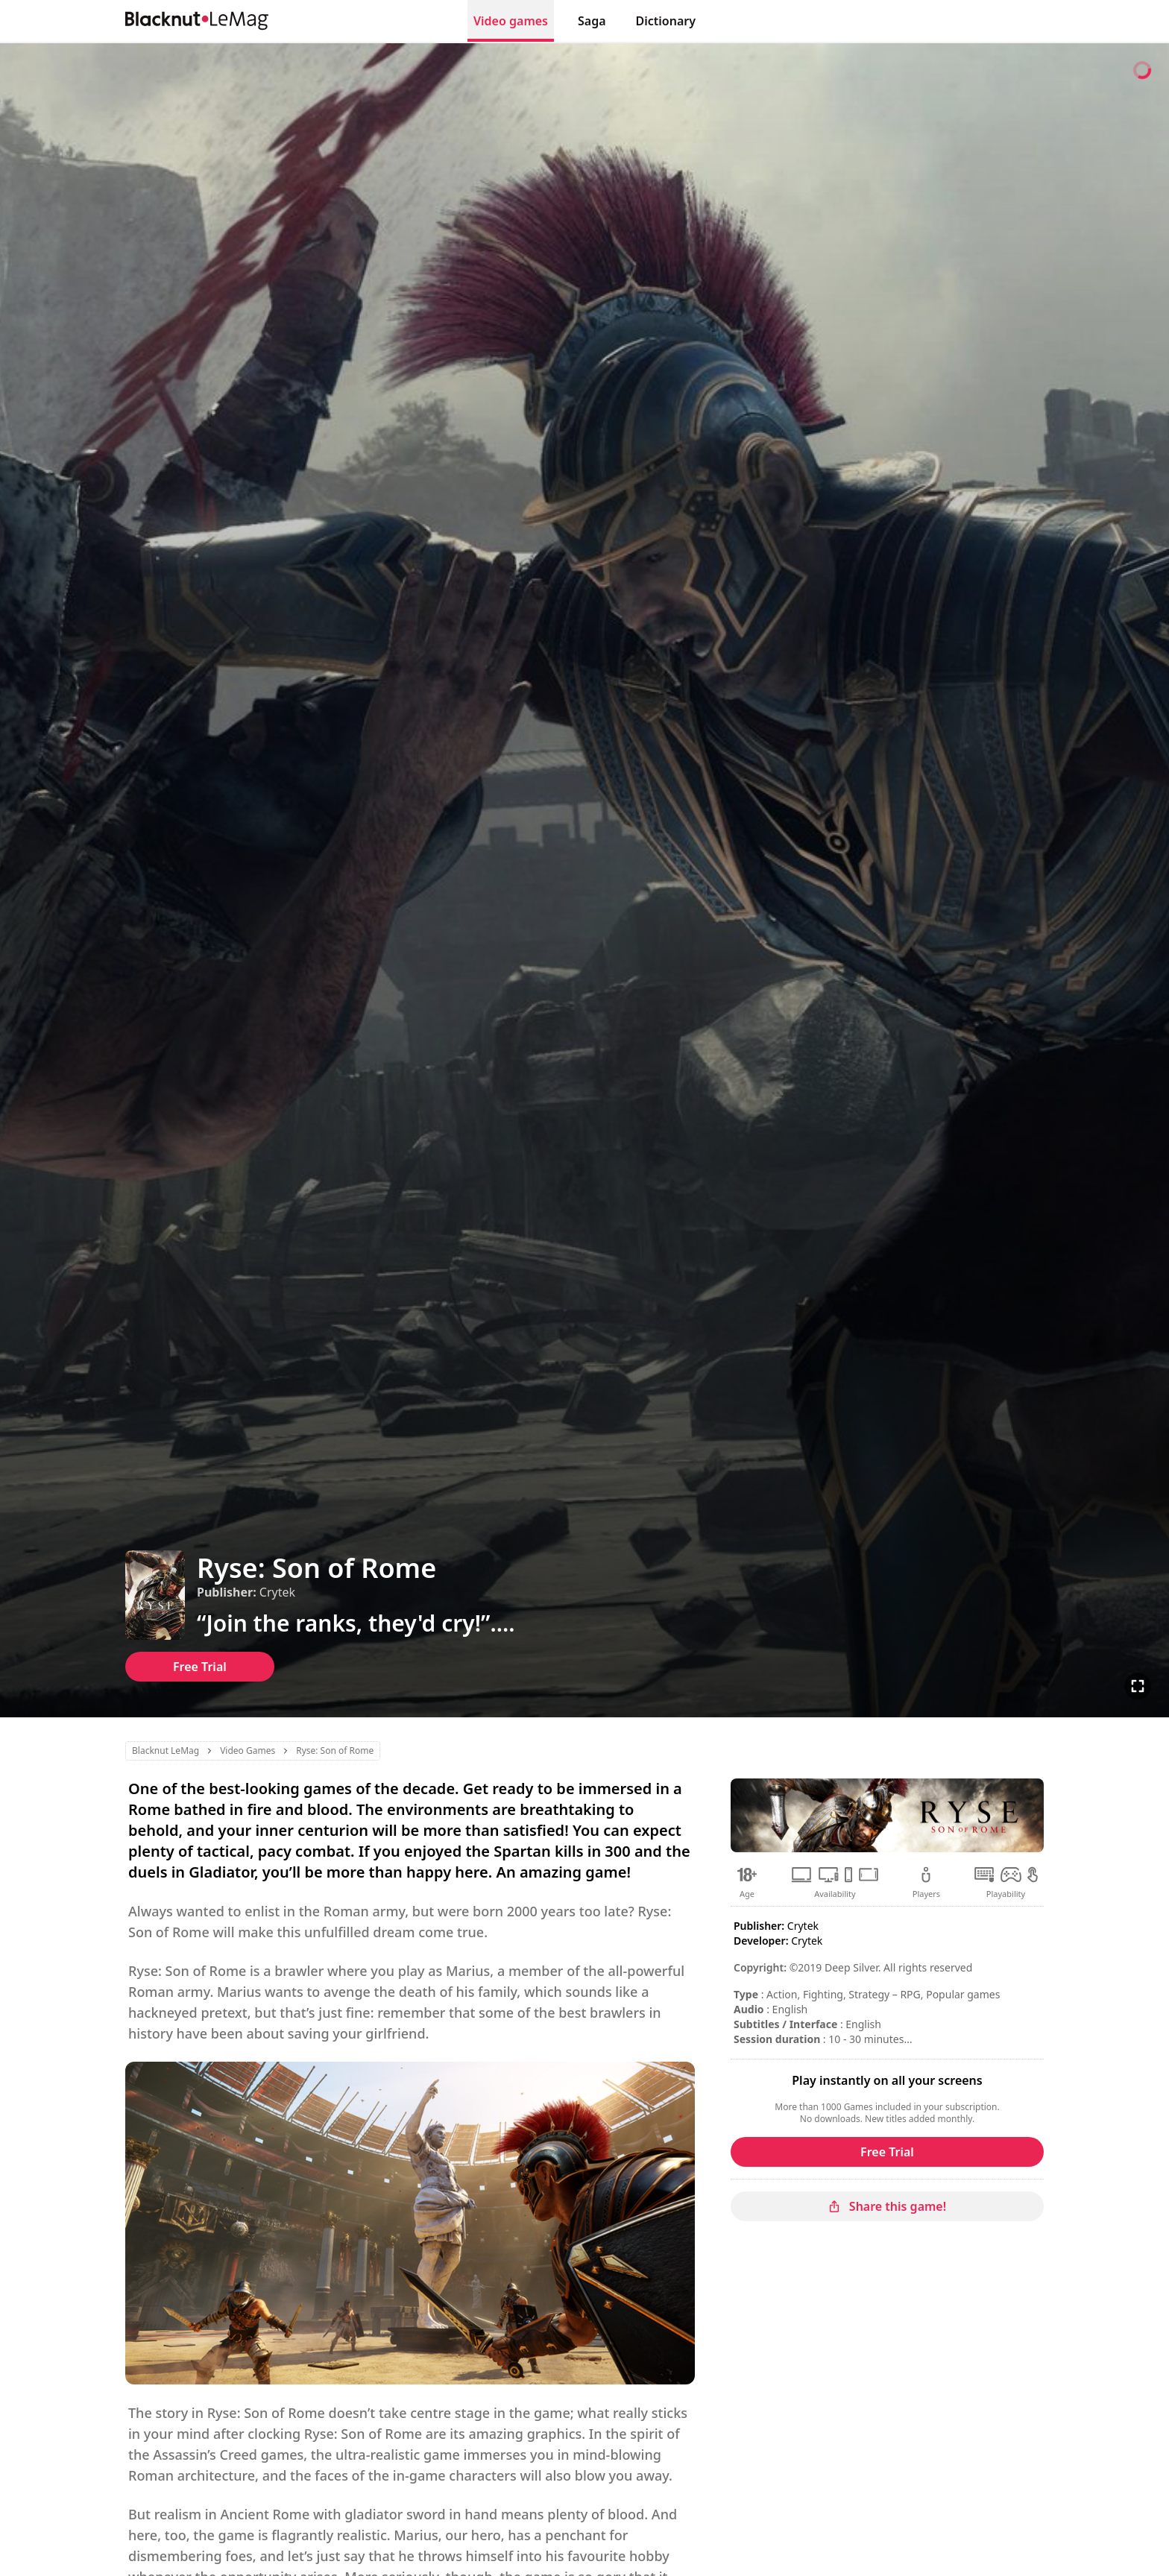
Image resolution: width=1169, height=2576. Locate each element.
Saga (592, 21)
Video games (510, 21)
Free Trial (200, 1666)
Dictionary (666, 21)
